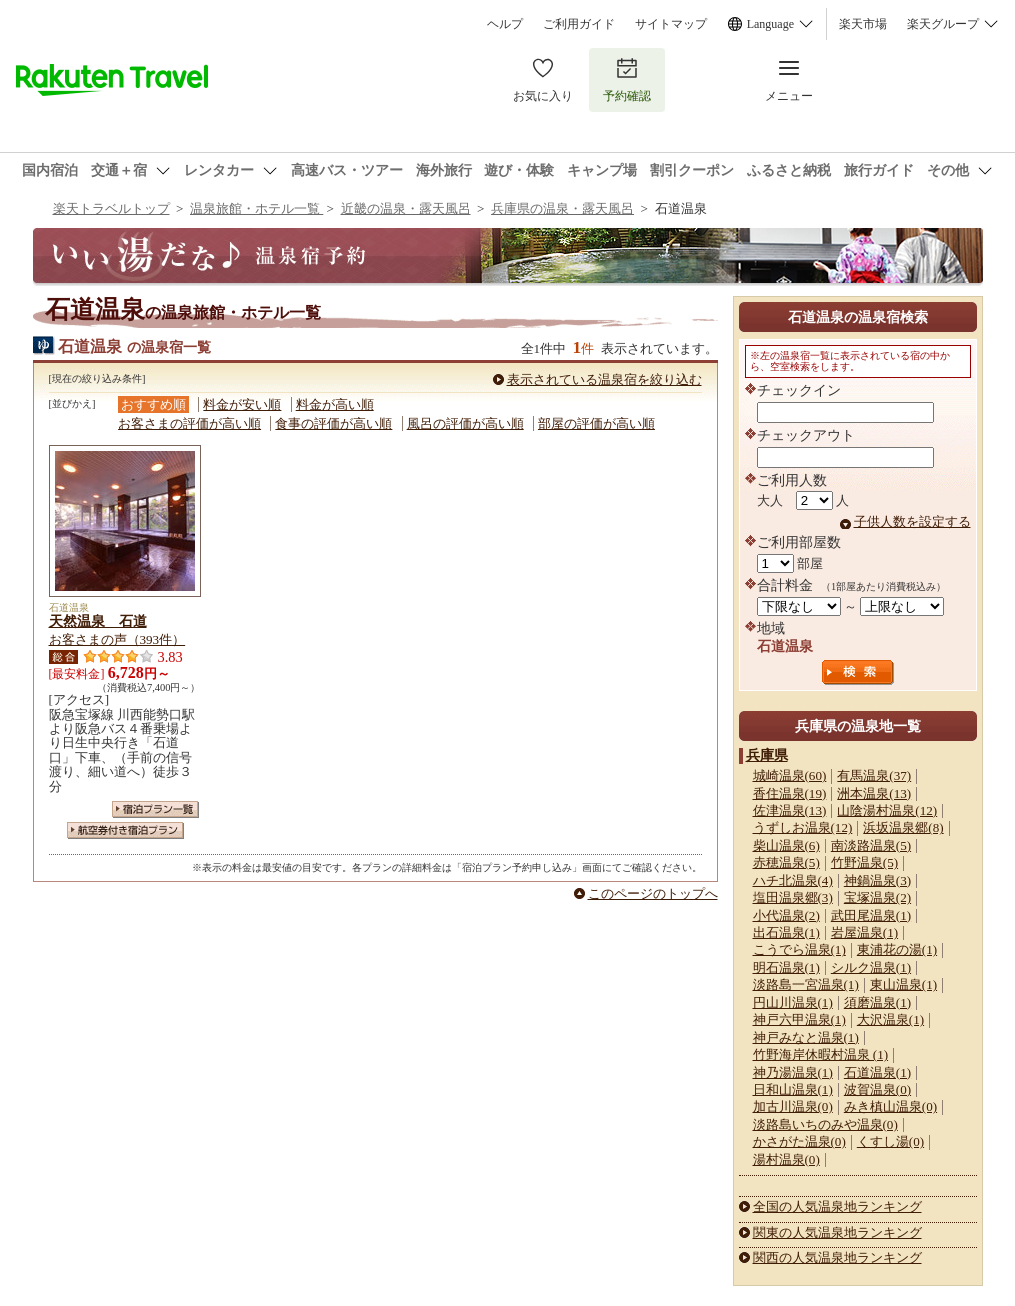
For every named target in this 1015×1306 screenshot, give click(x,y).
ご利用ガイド (579, 24)
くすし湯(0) (890, 1141)
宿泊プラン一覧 (155, 809)
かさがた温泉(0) (799, 1141)
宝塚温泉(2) (877, 897)
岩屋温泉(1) (864, 932)
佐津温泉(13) (790, 810)
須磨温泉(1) (877, 1002)
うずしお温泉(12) (803, 827)
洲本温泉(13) (874, 793)
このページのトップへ (653, 893)
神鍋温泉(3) (877, 880)
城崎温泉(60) (790, 775)
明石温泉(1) (786, 967)
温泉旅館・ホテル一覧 (256, 208)
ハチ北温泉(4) (793, 880)
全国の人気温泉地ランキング (837, 1206)
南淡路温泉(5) (871, 845)
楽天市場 (863, 24)
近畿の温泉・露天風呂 (406, 208)
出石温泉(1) (786, 932)
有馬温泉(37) (874, 775)
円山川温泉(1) (793, 1002)
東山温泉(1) (903, 984)
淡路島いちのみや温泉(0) (825, 1124)
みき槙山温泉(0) (890, 1106)
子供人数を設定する (912, 521)
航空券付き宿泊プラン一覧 (125, 830)
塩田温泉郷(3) (793, 897)
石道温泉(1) (877, 1072)
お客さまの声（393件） (117, 639)
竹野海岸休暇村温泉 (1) (821, 1054)
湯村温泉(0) (786, 1159)
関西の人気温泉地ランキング (837, 1257)
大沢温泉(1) (890, 1019)
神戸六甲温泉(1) (799, 1019)
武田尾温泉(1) (871, 915)
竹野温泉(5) (864, 862)
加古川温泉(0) (793, 1106)
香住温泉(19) (790, 793)
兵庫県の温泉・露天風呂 (562, 208)
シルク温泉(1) (871, 967)
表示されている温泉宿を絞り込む (604, 379)
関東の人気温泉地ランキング (837, 1232)
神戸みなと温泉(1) (806, 1037)
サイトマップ (671, 24)
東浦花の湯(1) (897, 949)
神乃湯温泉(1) (793, 1072)
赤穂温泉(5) (786, 862)
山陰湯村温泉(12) (887, 810)
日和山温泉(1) (793, 1089)
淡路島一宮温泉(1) (806, 984)
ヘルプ (505, 24)
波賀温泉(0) (877, 1089)
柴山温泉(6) (786, 845)
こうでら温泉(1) (799, 949)
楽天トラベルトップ (111, 208)
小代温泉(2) (786, 915)
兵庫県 (767, 755)
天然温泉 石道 (98, 621)
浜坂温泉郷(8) (903, 827)
